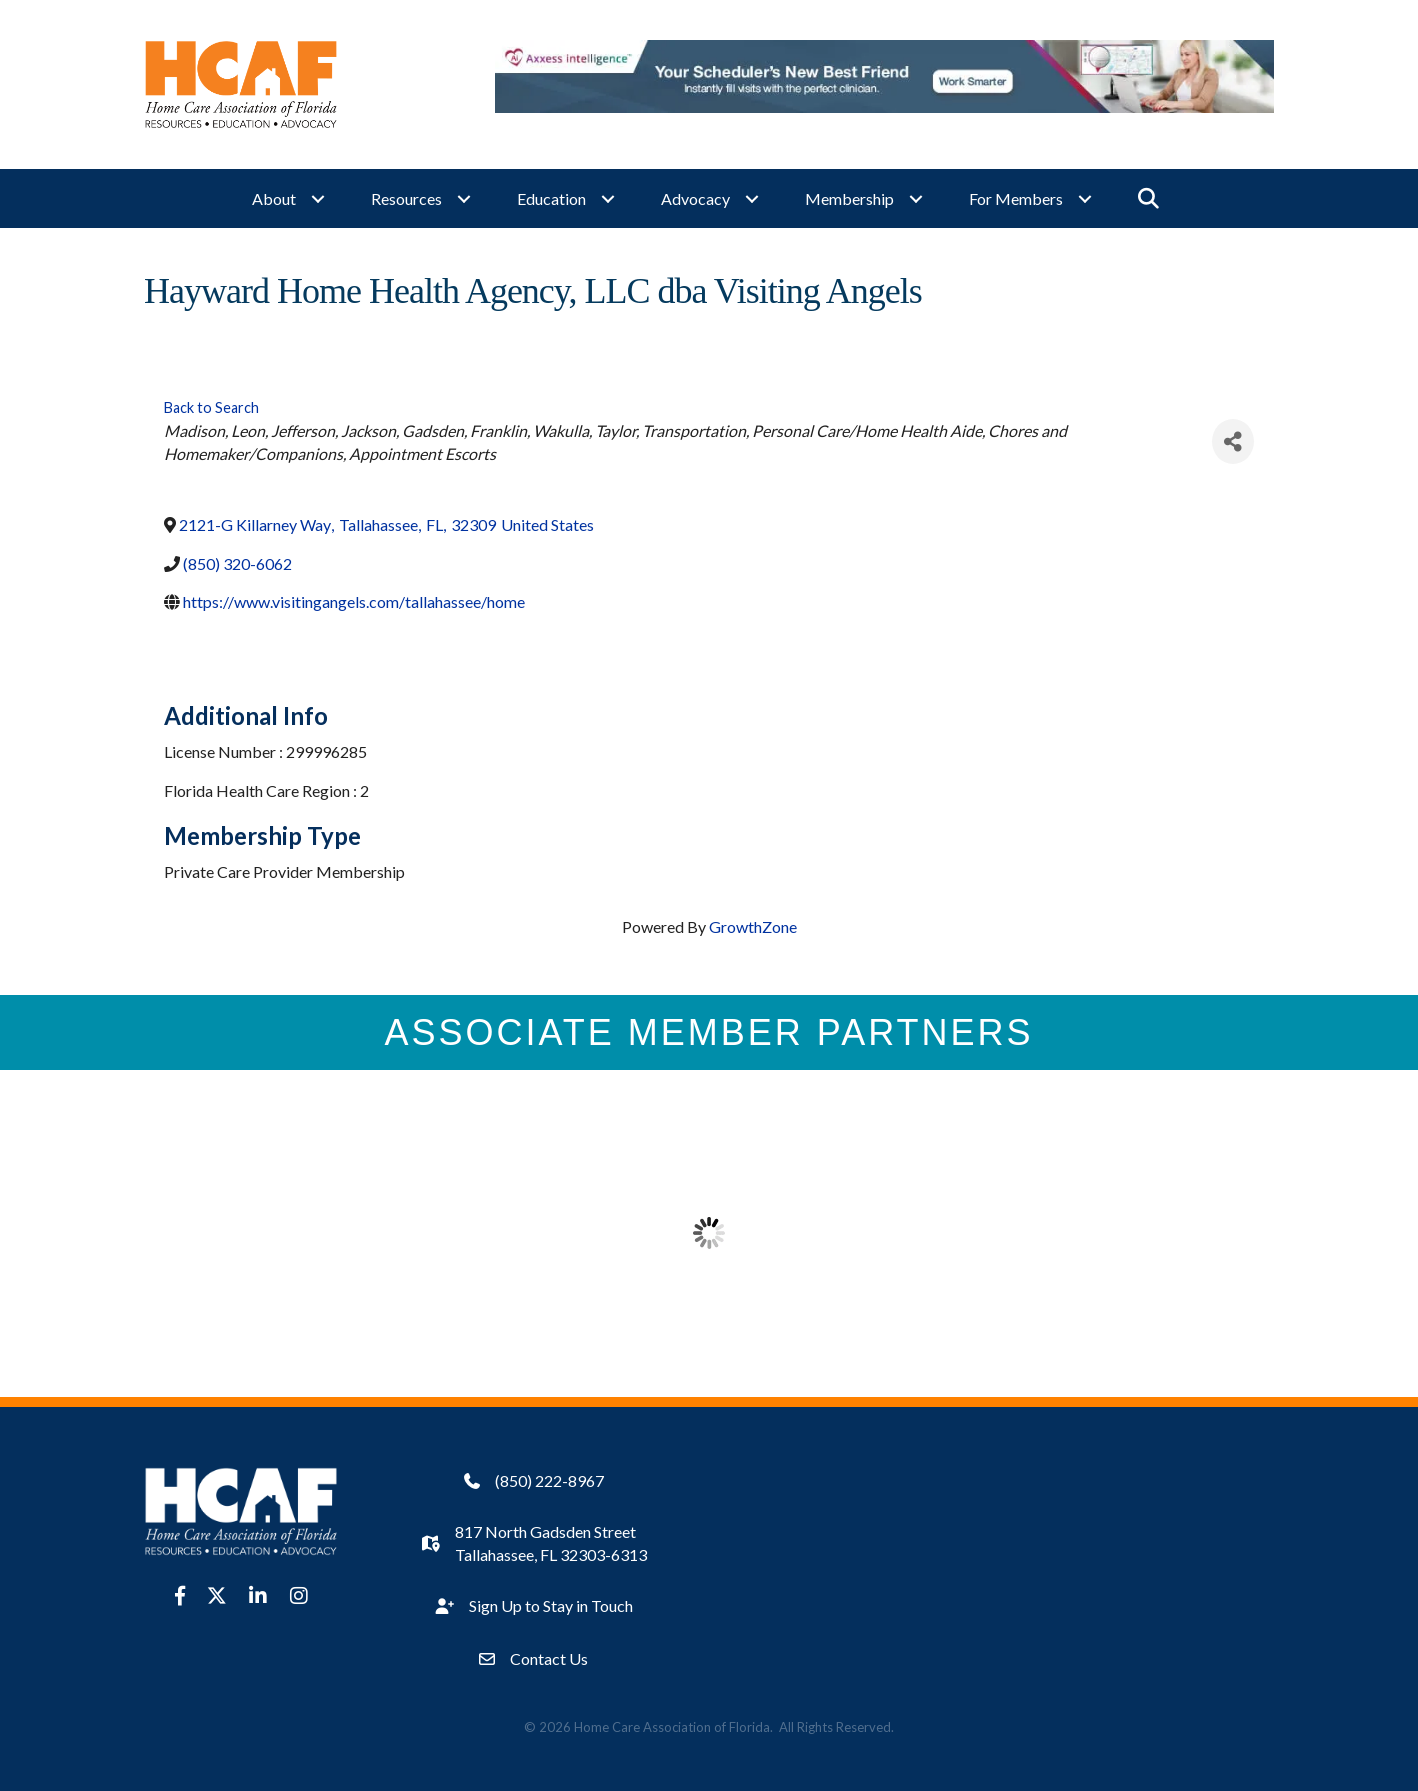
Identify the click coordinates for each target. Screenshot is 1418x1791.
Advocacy (695, 195)
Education (551, 195)
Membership (849, 195)
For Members (1016, 195)
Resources (406, 195)
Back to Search (211, 401)
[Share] (1233, 435)
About (274, 195)
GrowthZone (753, 920)
